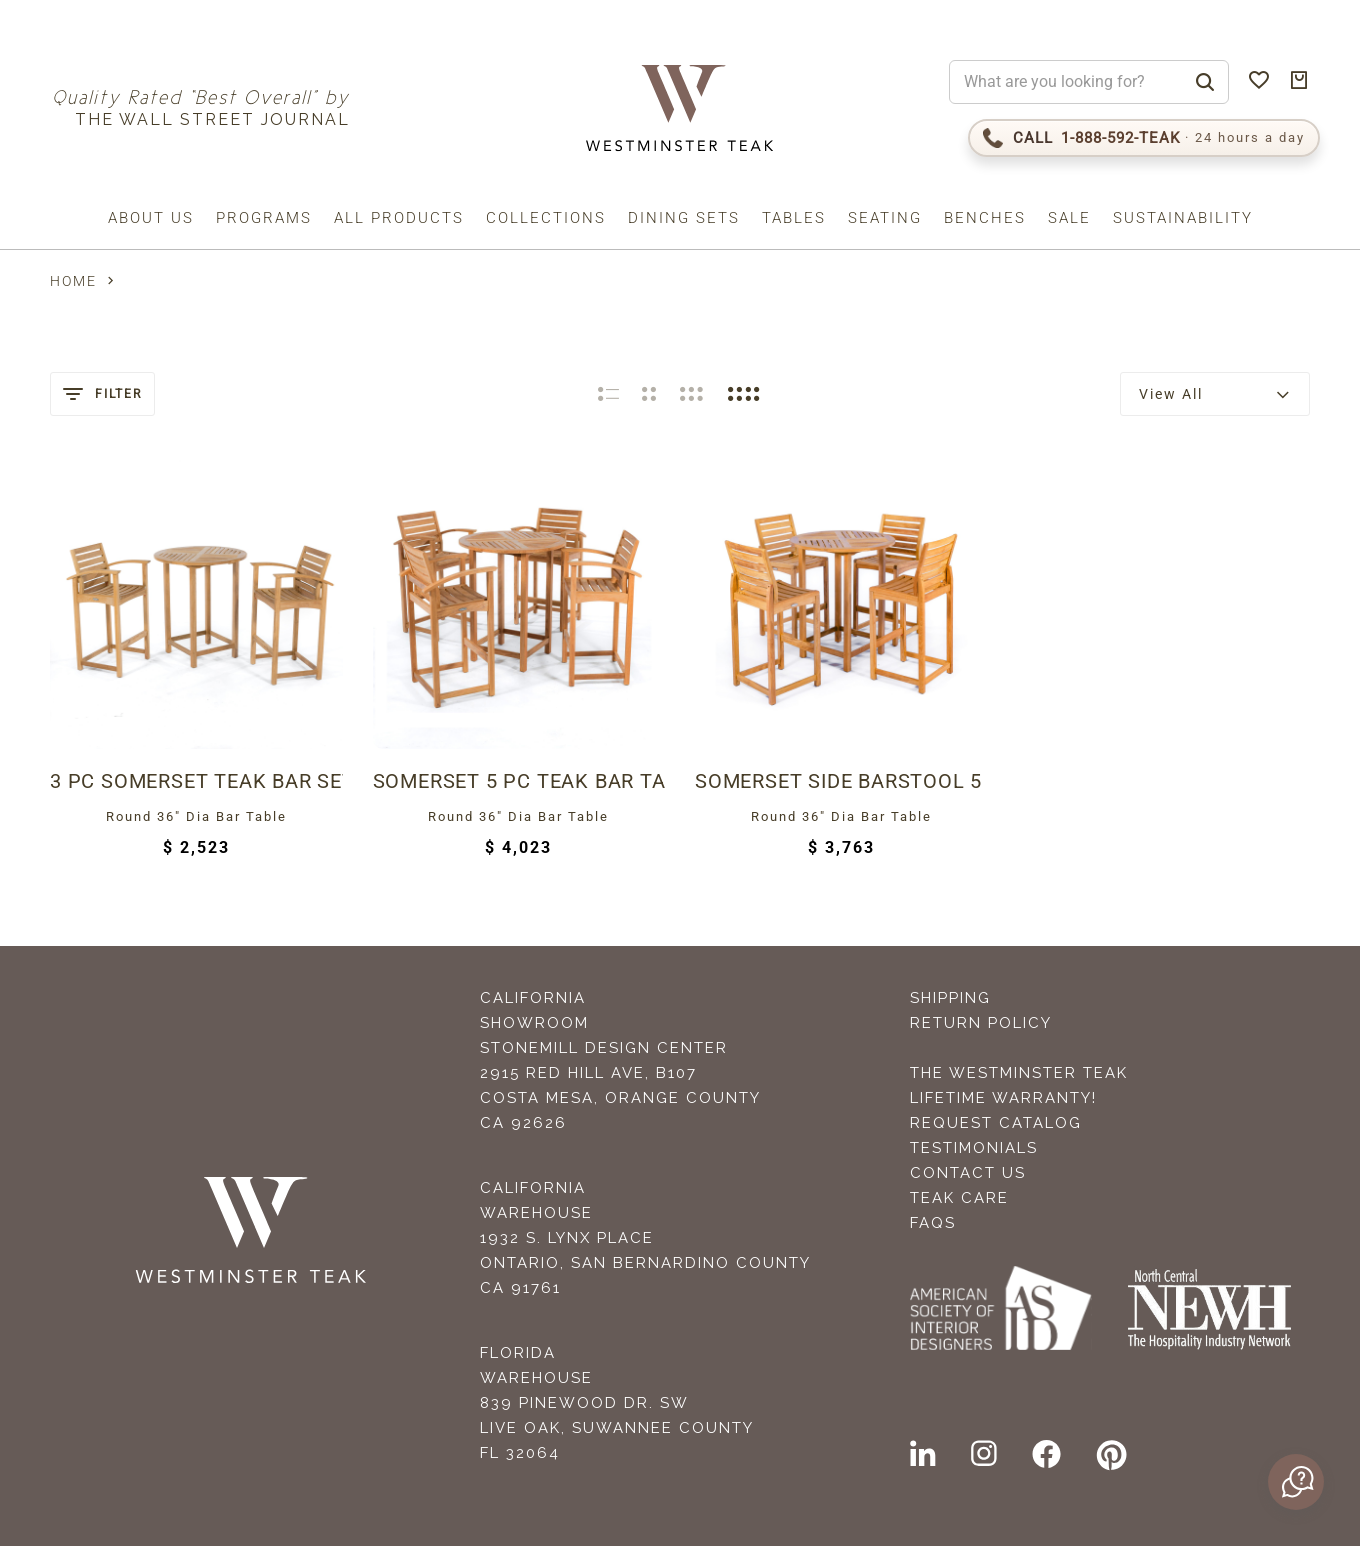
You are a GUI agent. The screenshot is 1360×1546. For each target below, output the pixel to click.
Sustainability (1183, 218)
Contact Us (968, 1173)
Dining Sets (684, 218)
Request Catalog (996, 1123)
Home (73, 281)
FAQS (933, 1223)
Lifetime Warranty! (1003, 1098)
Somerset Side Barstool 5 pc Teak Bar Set (841, 781)
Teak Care (959, 1198)
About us (151, 218)
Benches (985, 218)
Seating (885, 218)
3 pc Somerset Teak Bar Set (196, 781)
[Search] (1205, 82)
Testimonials (974, 1148)
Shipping (950, 998)
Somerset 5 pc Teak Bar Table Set (519, 781)
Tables (794, 218)
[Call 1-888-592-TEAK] (1144, 138)
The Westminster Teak (1019, 1073)
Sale (1069, 218)
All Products (399, 218)
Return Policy (981, 1023)
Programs (264, 218)
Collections (546, 218)
